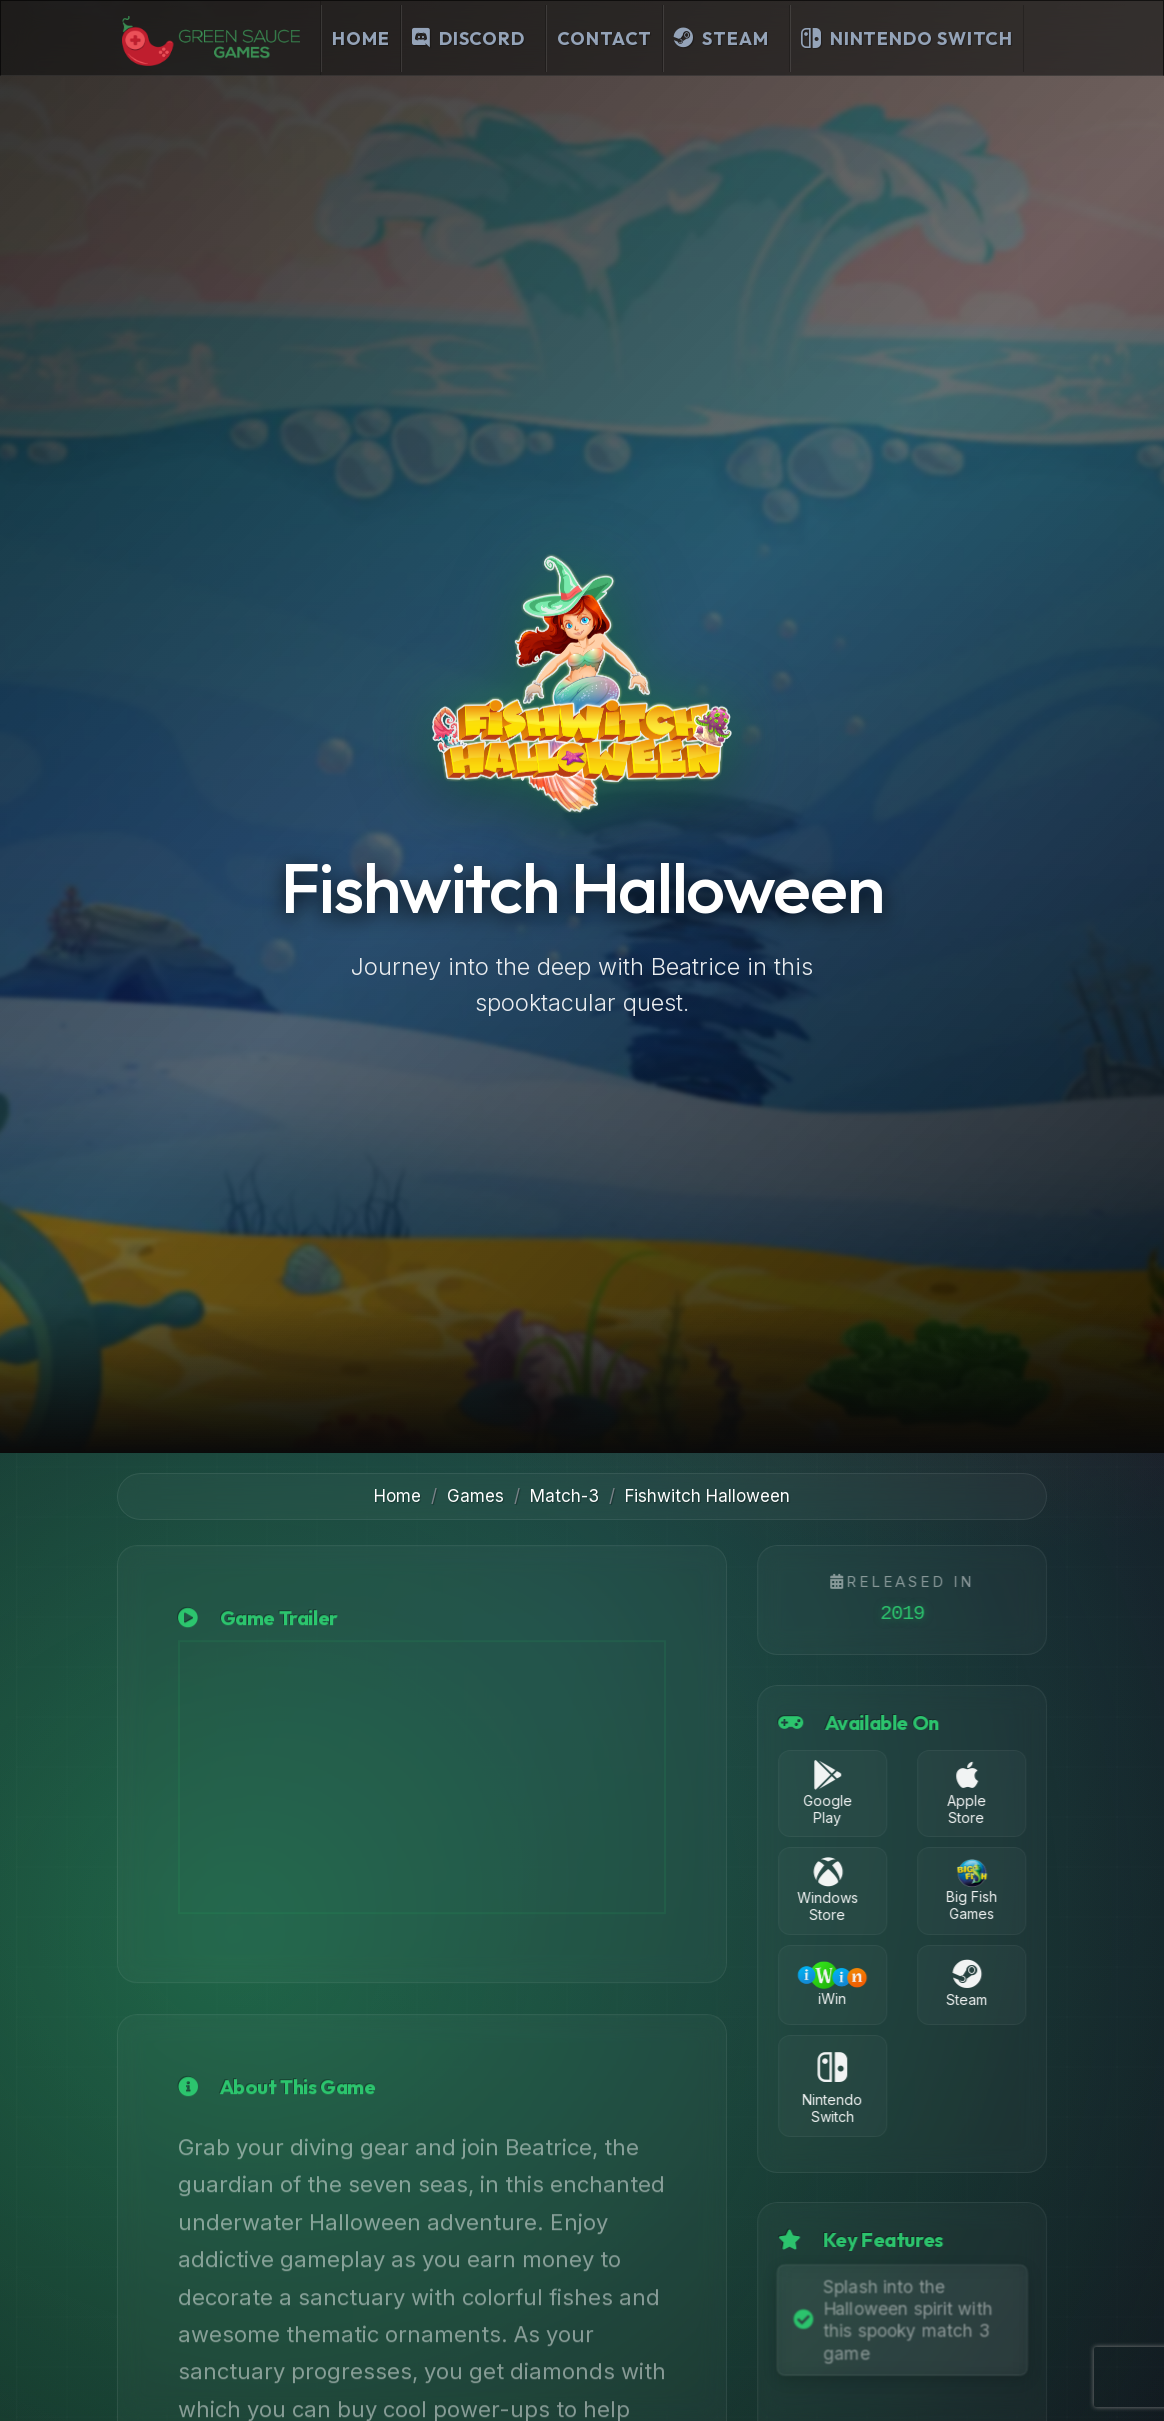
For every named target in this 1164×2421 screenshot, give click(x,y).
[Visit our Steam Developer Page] (726, 38)
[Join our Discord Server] (473, 38)
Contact (604, 38)
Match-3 (564, 1496)
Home (361, 38)
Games (475, 1496)
